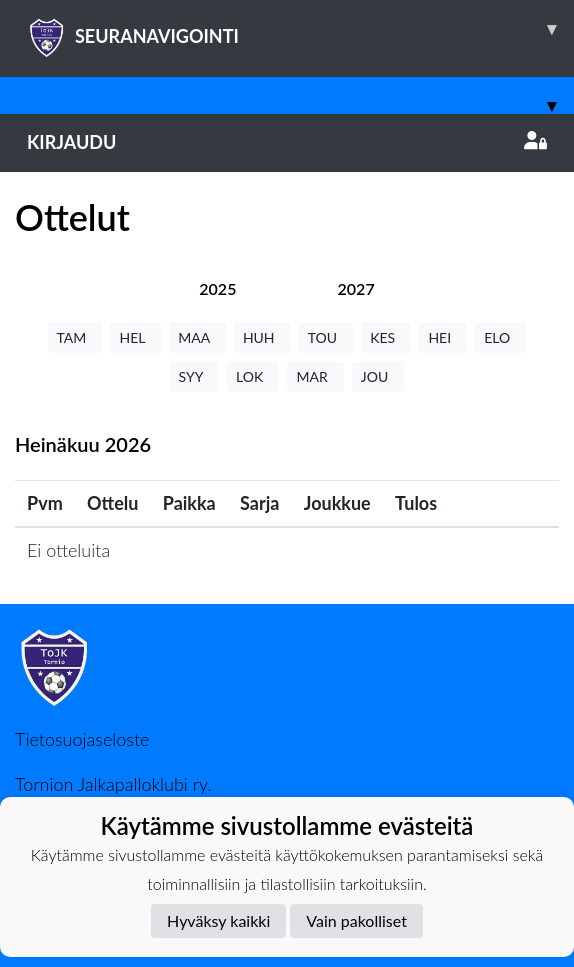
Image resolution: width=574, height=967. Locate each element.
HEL (135, 337)
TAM (75, 337)
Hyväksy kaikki (218, 920)
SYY (194, 376)
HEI (443, 337)
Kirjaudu (287, 142)
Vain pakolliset (356, 920)
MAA (197, 337)
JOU (378, 376)
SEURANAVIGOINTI (300, 29)
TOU (326, 337)
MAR (315, 376)
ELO (500, 337)
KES (386, 337)
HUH (262, 337)
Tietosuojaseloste (82, 739)
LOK (253, 376)
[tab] (217, 288)
